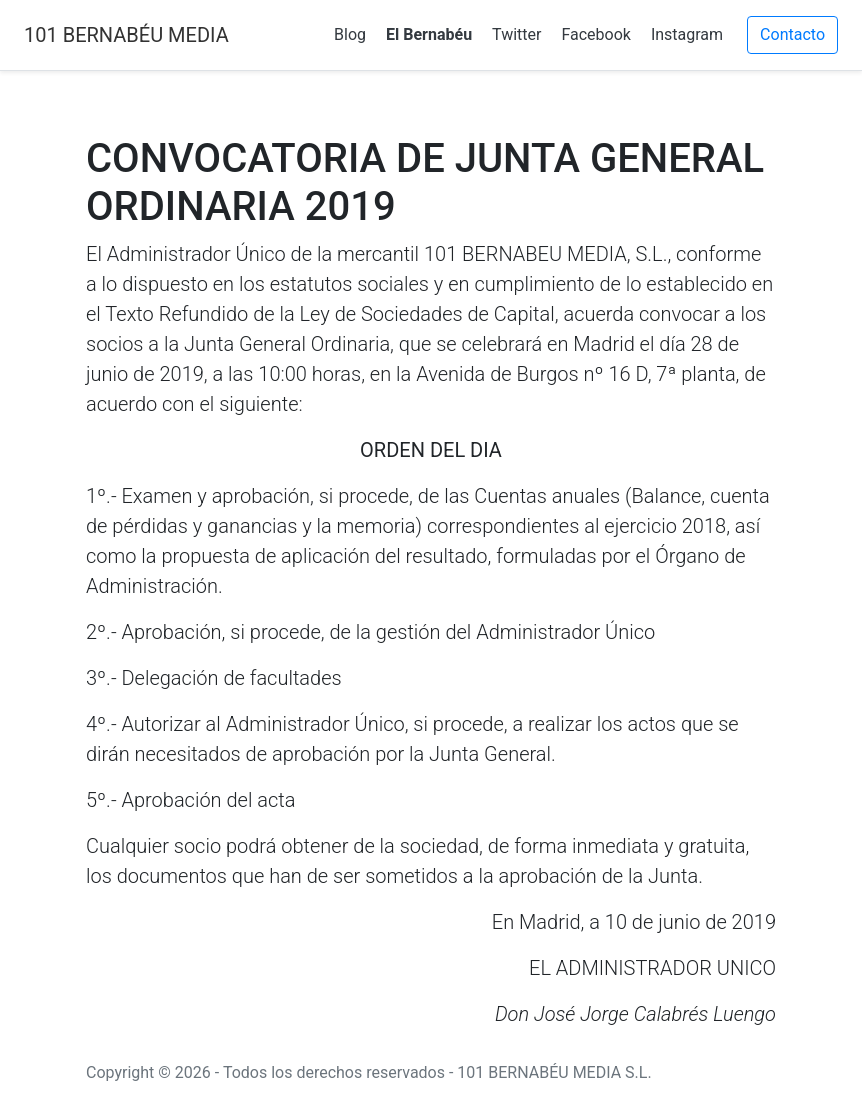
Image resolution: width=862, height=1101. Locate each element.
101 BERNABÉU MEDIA (126, 35)
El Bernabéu (429, 34)
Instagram (687, 34)
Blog (350, 34)
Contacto (792, 34)
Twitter (516, 34)
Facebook (595, 34)
